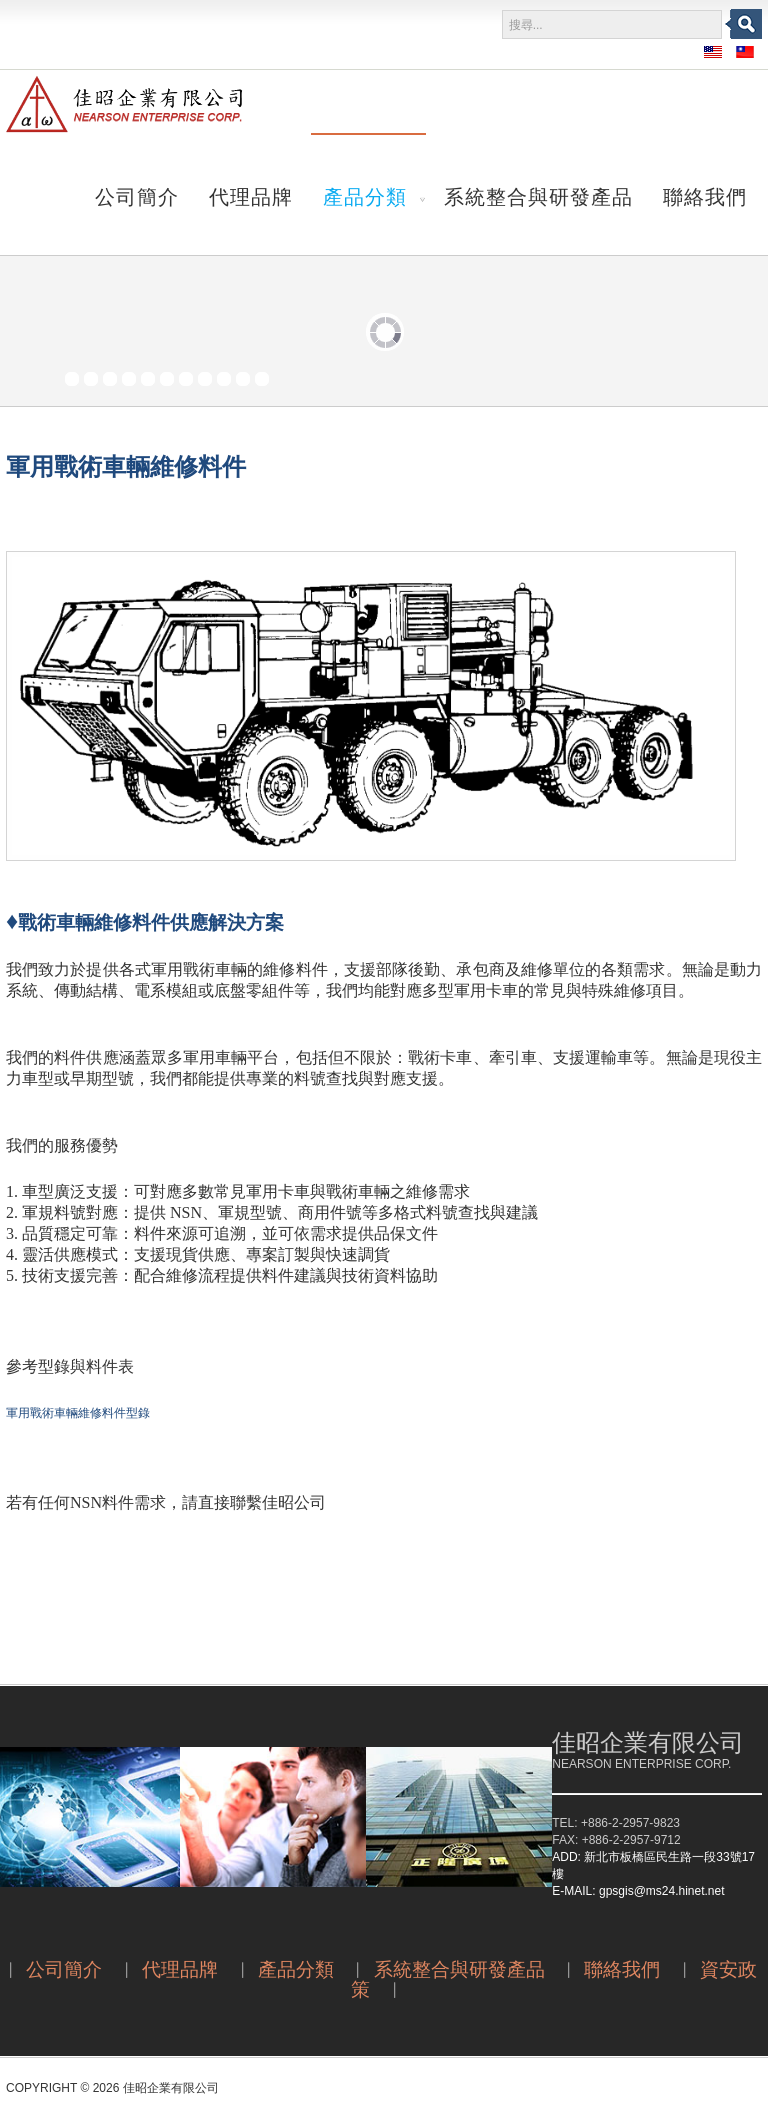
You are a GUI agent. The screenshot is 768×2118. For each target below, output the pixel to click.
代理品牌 (251, 195)
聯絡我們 (705, 195)
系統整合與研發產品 (538, 195)
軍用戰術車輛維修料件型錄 (78, 1413)
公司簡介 (137, 195)
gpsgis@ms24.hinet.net (662, 1891)
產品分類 (365, 195)
